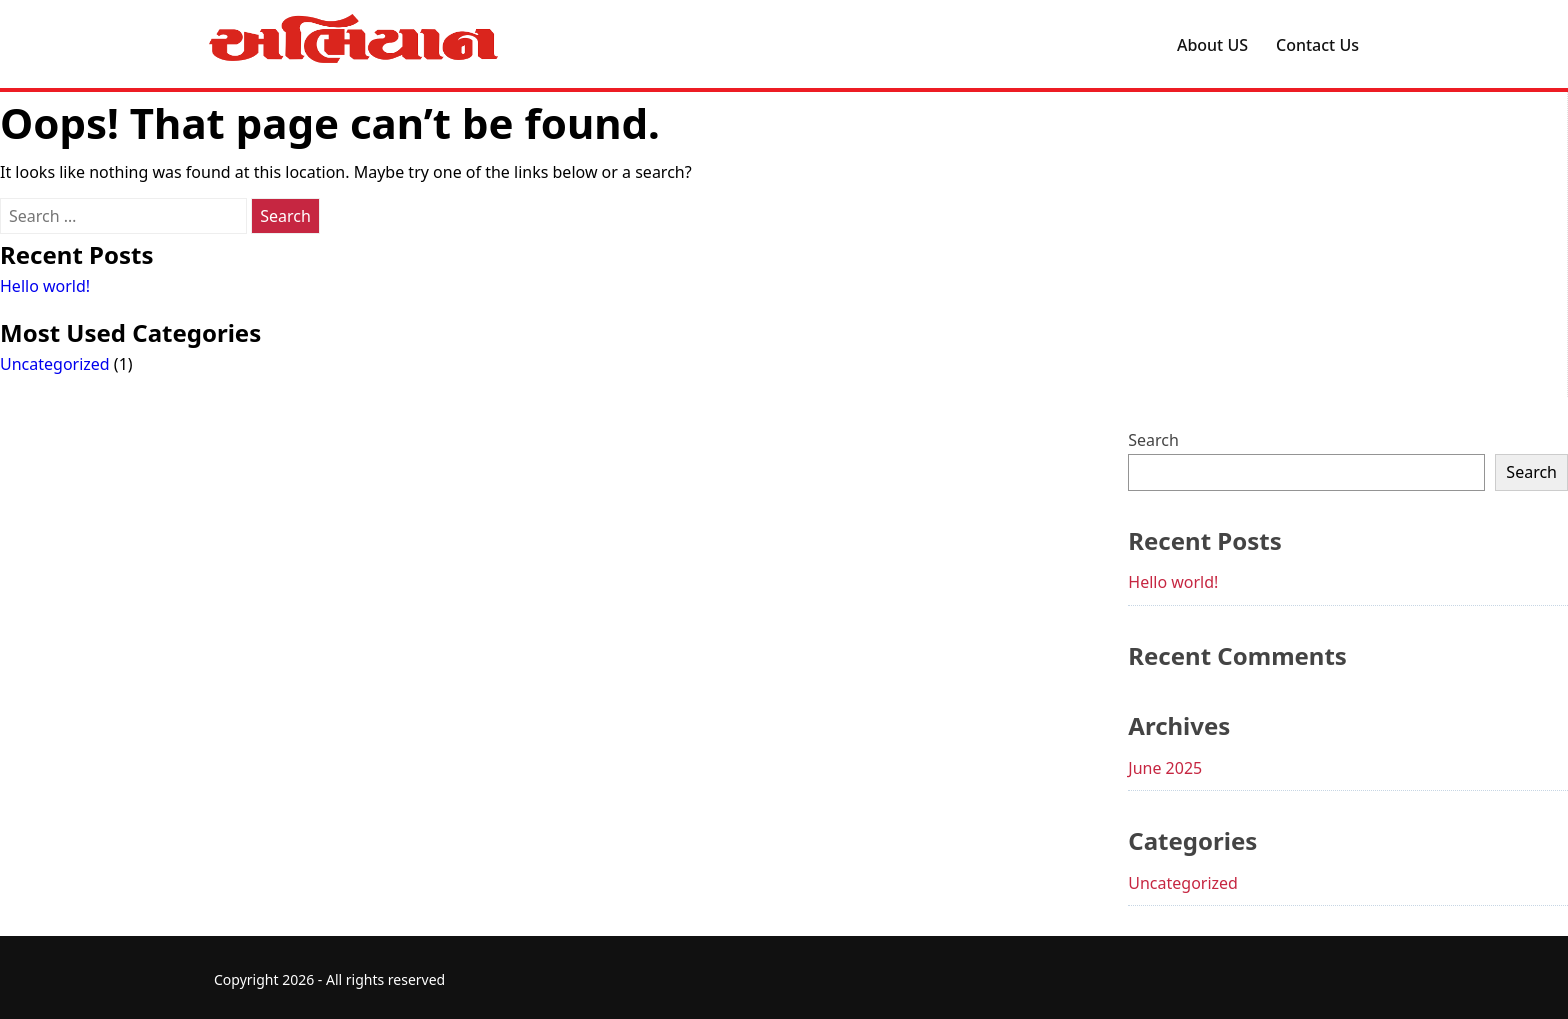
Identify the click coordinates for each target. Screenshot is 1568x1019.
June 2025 (1165, 768)
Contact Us (1317, 45)
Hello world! (45, 286)
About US (1212, 45)
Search (1153, 440)
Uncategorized (55, 364)
